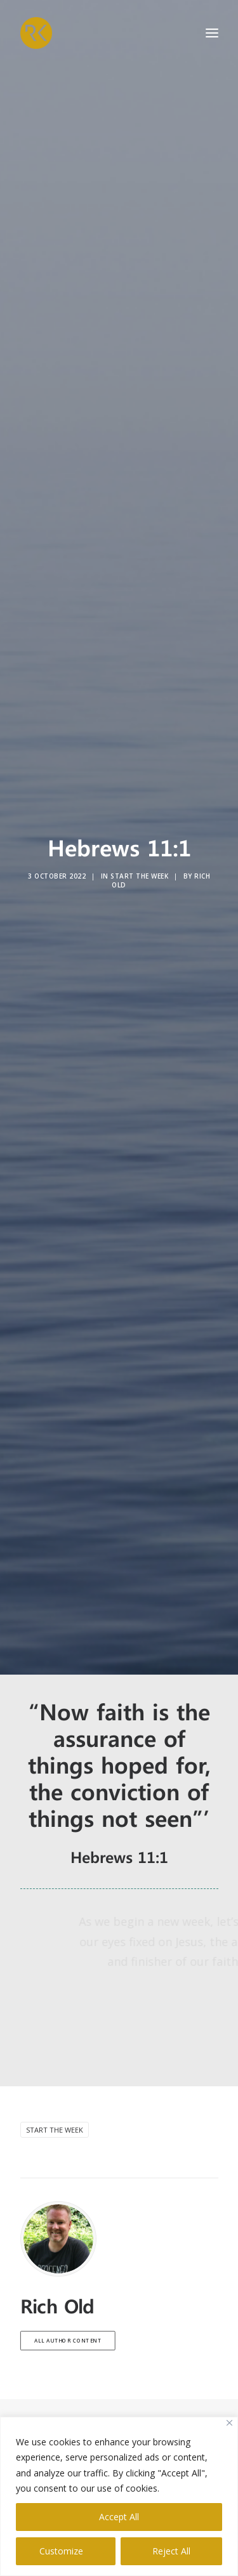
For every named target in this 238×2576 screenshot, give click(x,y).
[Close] (229, 2423)
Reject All (171, 2551)
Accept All (119, 2517)
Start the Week (139, 864)
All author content (67, 2317)
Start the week (54, 2107)
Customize (61, 2551)
